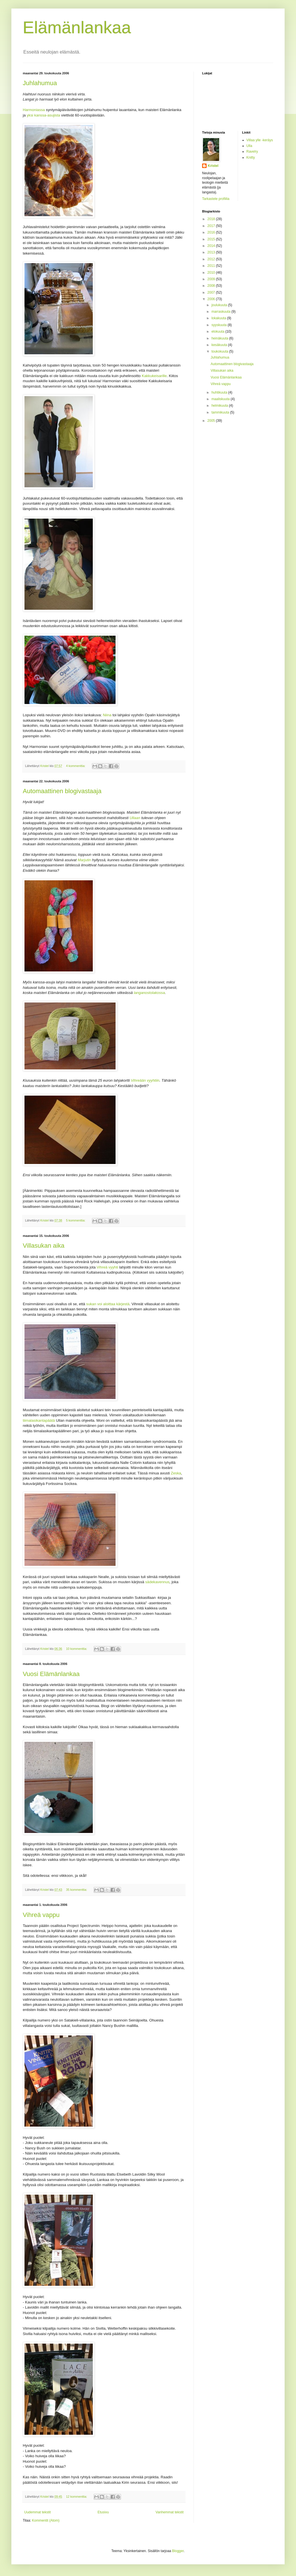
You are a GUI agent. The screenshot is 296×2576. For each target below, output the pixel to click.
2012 (211, 259)
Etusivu (103, 2512)
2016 (211, 232)
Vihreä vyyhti (107, 1267)
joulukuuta (219, 305)
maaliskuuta (221, 399)
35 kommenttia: (77, 1889)
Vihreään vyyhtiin (145, 1080)
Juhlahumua (40, 83)
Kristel (213, 166)
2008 (211, 286)
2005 (211, 421)
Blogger (178, 2551)
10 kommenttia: (77, 1648)
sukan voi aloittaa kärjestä (108, 1304)
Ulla (249, 146)
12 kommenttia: (77, 2496)
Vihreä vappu (41, 1914)
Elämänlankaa (77, 27)
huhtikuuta (219, 392)
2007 (211, 292)
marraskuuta (221, 312)
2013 (211, 252)
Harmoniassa (34, 110)
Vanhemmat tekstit (170, 2512)
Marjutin (84, 860)
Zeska (176, 1473)
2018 (211, 219)
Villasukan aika (43, 1245)
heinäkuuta (220, 338)
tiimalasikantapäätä (39, 1420)
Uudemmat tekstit (37, 2512)
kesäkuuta (219, 345)
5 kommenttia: (76, 1220)
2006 (211, 299)
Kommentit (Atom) (45, 2520)
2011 (211, 266)
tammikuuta (220, 412)
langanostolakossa (149, 993)
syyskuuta (219, 325)
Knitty (250, 157)
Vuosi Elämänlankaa (51, 1673)
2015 (211, 239)
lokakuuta (219, 318)
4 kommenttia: (76, 766)
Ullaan (135, 818)
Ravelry (252, 152)
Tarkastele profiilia (215, 199)
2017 (211, 226)
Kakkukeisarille (154, 376)
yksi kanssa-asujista (43, 115)
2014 (211, 246)
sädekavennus (157, 1582)
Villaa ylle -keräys (259, 140)
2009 (211, 279)
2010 (211, 273)
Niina (107, 715)
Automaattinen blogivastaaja (62, 791)
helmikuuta (220, 406)
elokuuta (218, 331)
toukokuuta (220, 351)
